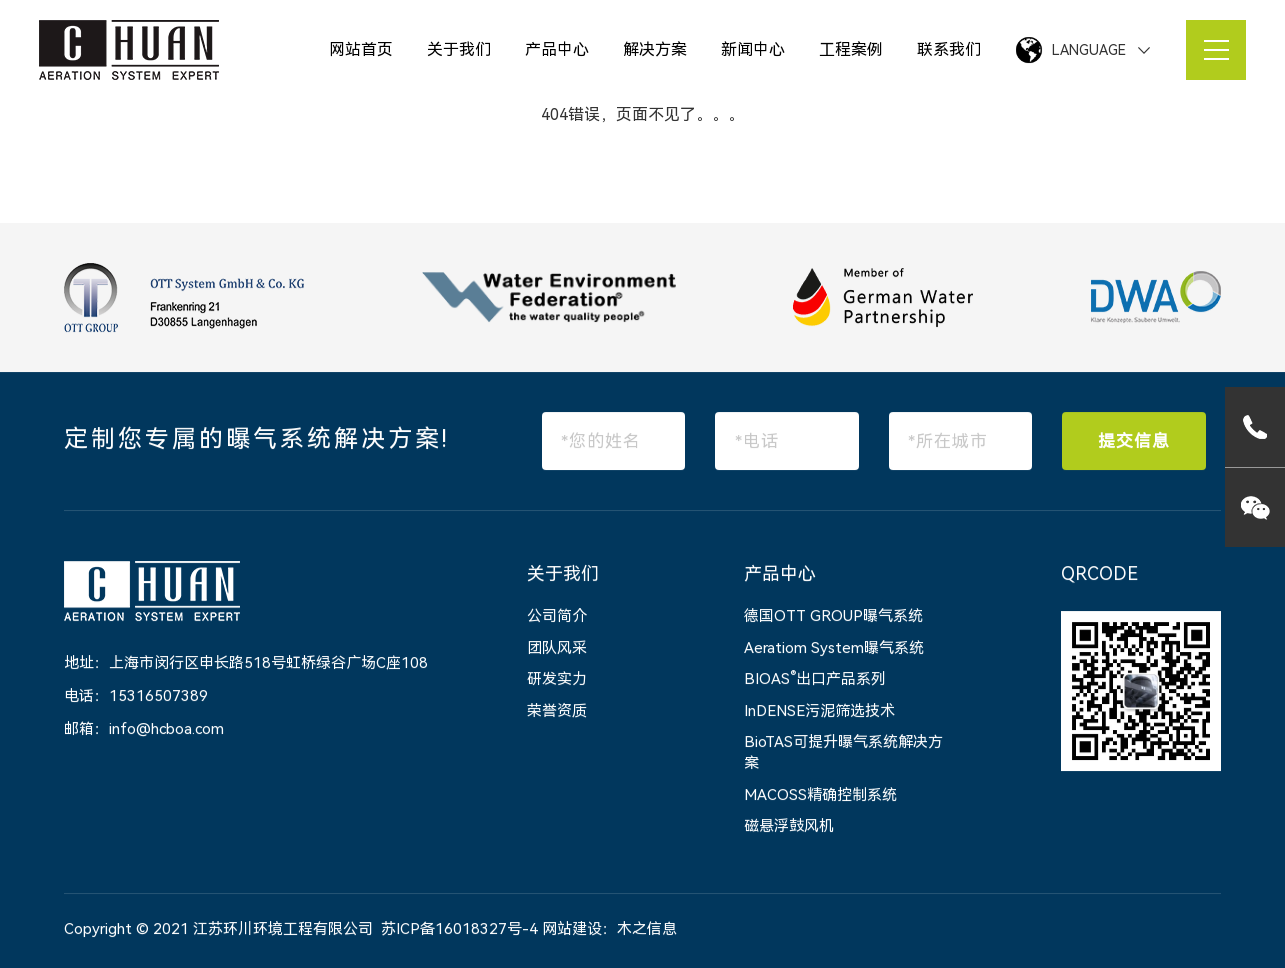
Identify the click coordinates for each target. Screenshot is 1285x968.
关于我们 (459, 49)
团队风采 (557, 649)
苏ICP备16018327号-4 (459, 930)
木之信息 (647, 930)
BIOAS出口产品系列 (815, 680)
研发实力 (557, 680)
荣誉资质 (557, 712)
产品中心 (557, 49)
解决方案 (655, 49)
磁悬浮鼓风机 (789, 827)
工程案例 (851, 49)
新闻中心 (753, 49)
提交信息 (1134, 442)
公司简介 (557, 617)
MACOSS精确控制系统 (820, 796)
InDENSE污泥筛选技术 (819, 712)
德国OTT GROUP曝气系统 (833, 617)
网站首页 (361, 49)
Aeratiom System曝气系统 (834, 649)
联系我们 (949, 49)
